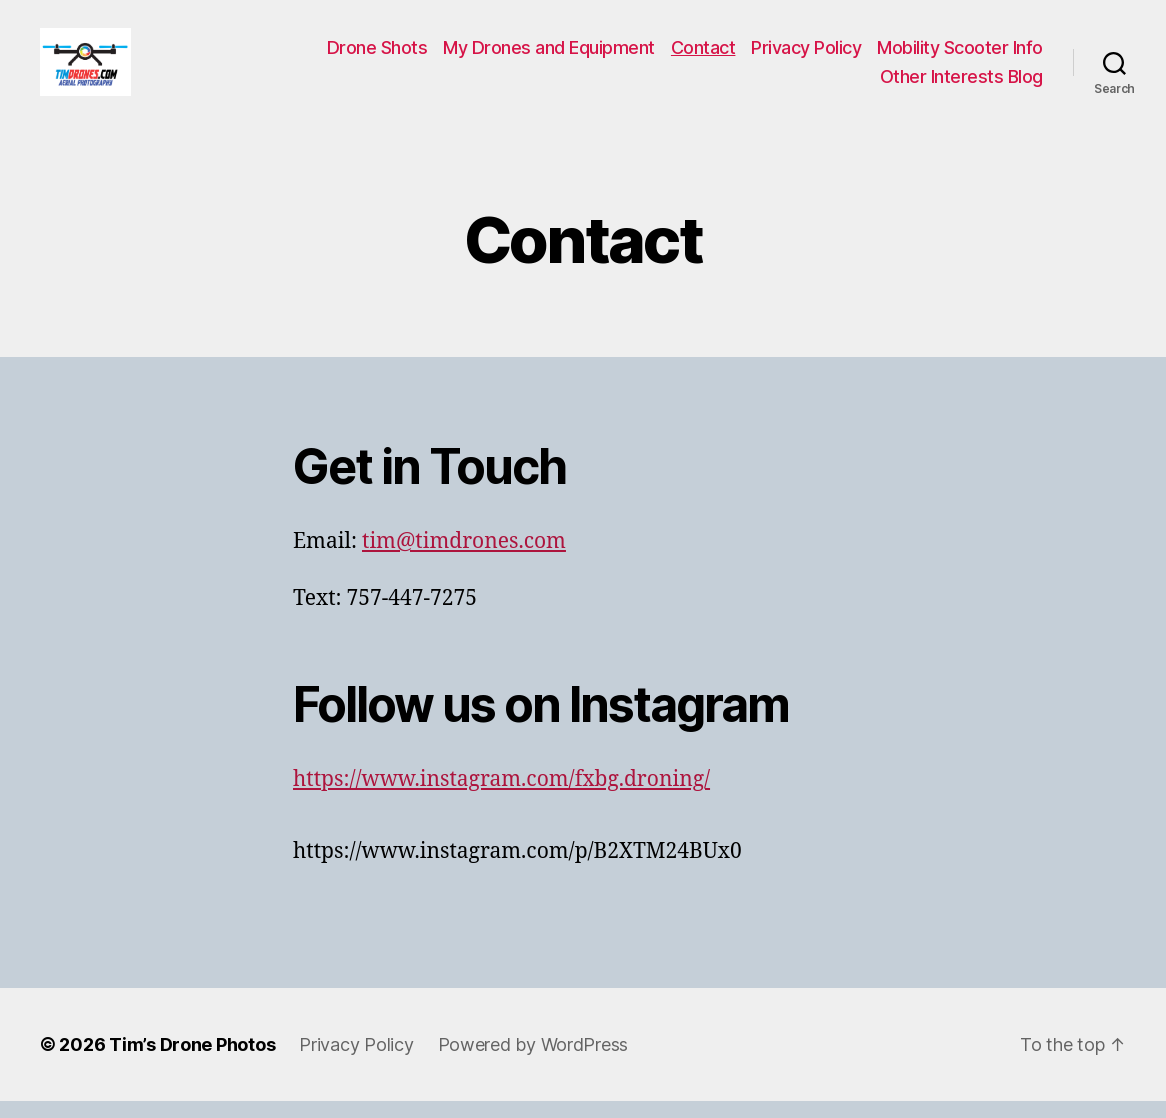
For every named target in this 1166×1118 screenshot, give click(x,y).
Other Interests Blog (961, 85)
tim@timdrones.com (464, 559)
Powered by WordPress (533, 1061)
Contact (703, 55)
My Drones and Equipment (549, 55)
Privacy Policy (806, 55)
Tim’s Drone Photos (192, 1061)
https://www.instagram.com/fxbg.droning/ (501, 797)
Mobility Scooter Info (960, 55)
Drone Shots (377, 55)
